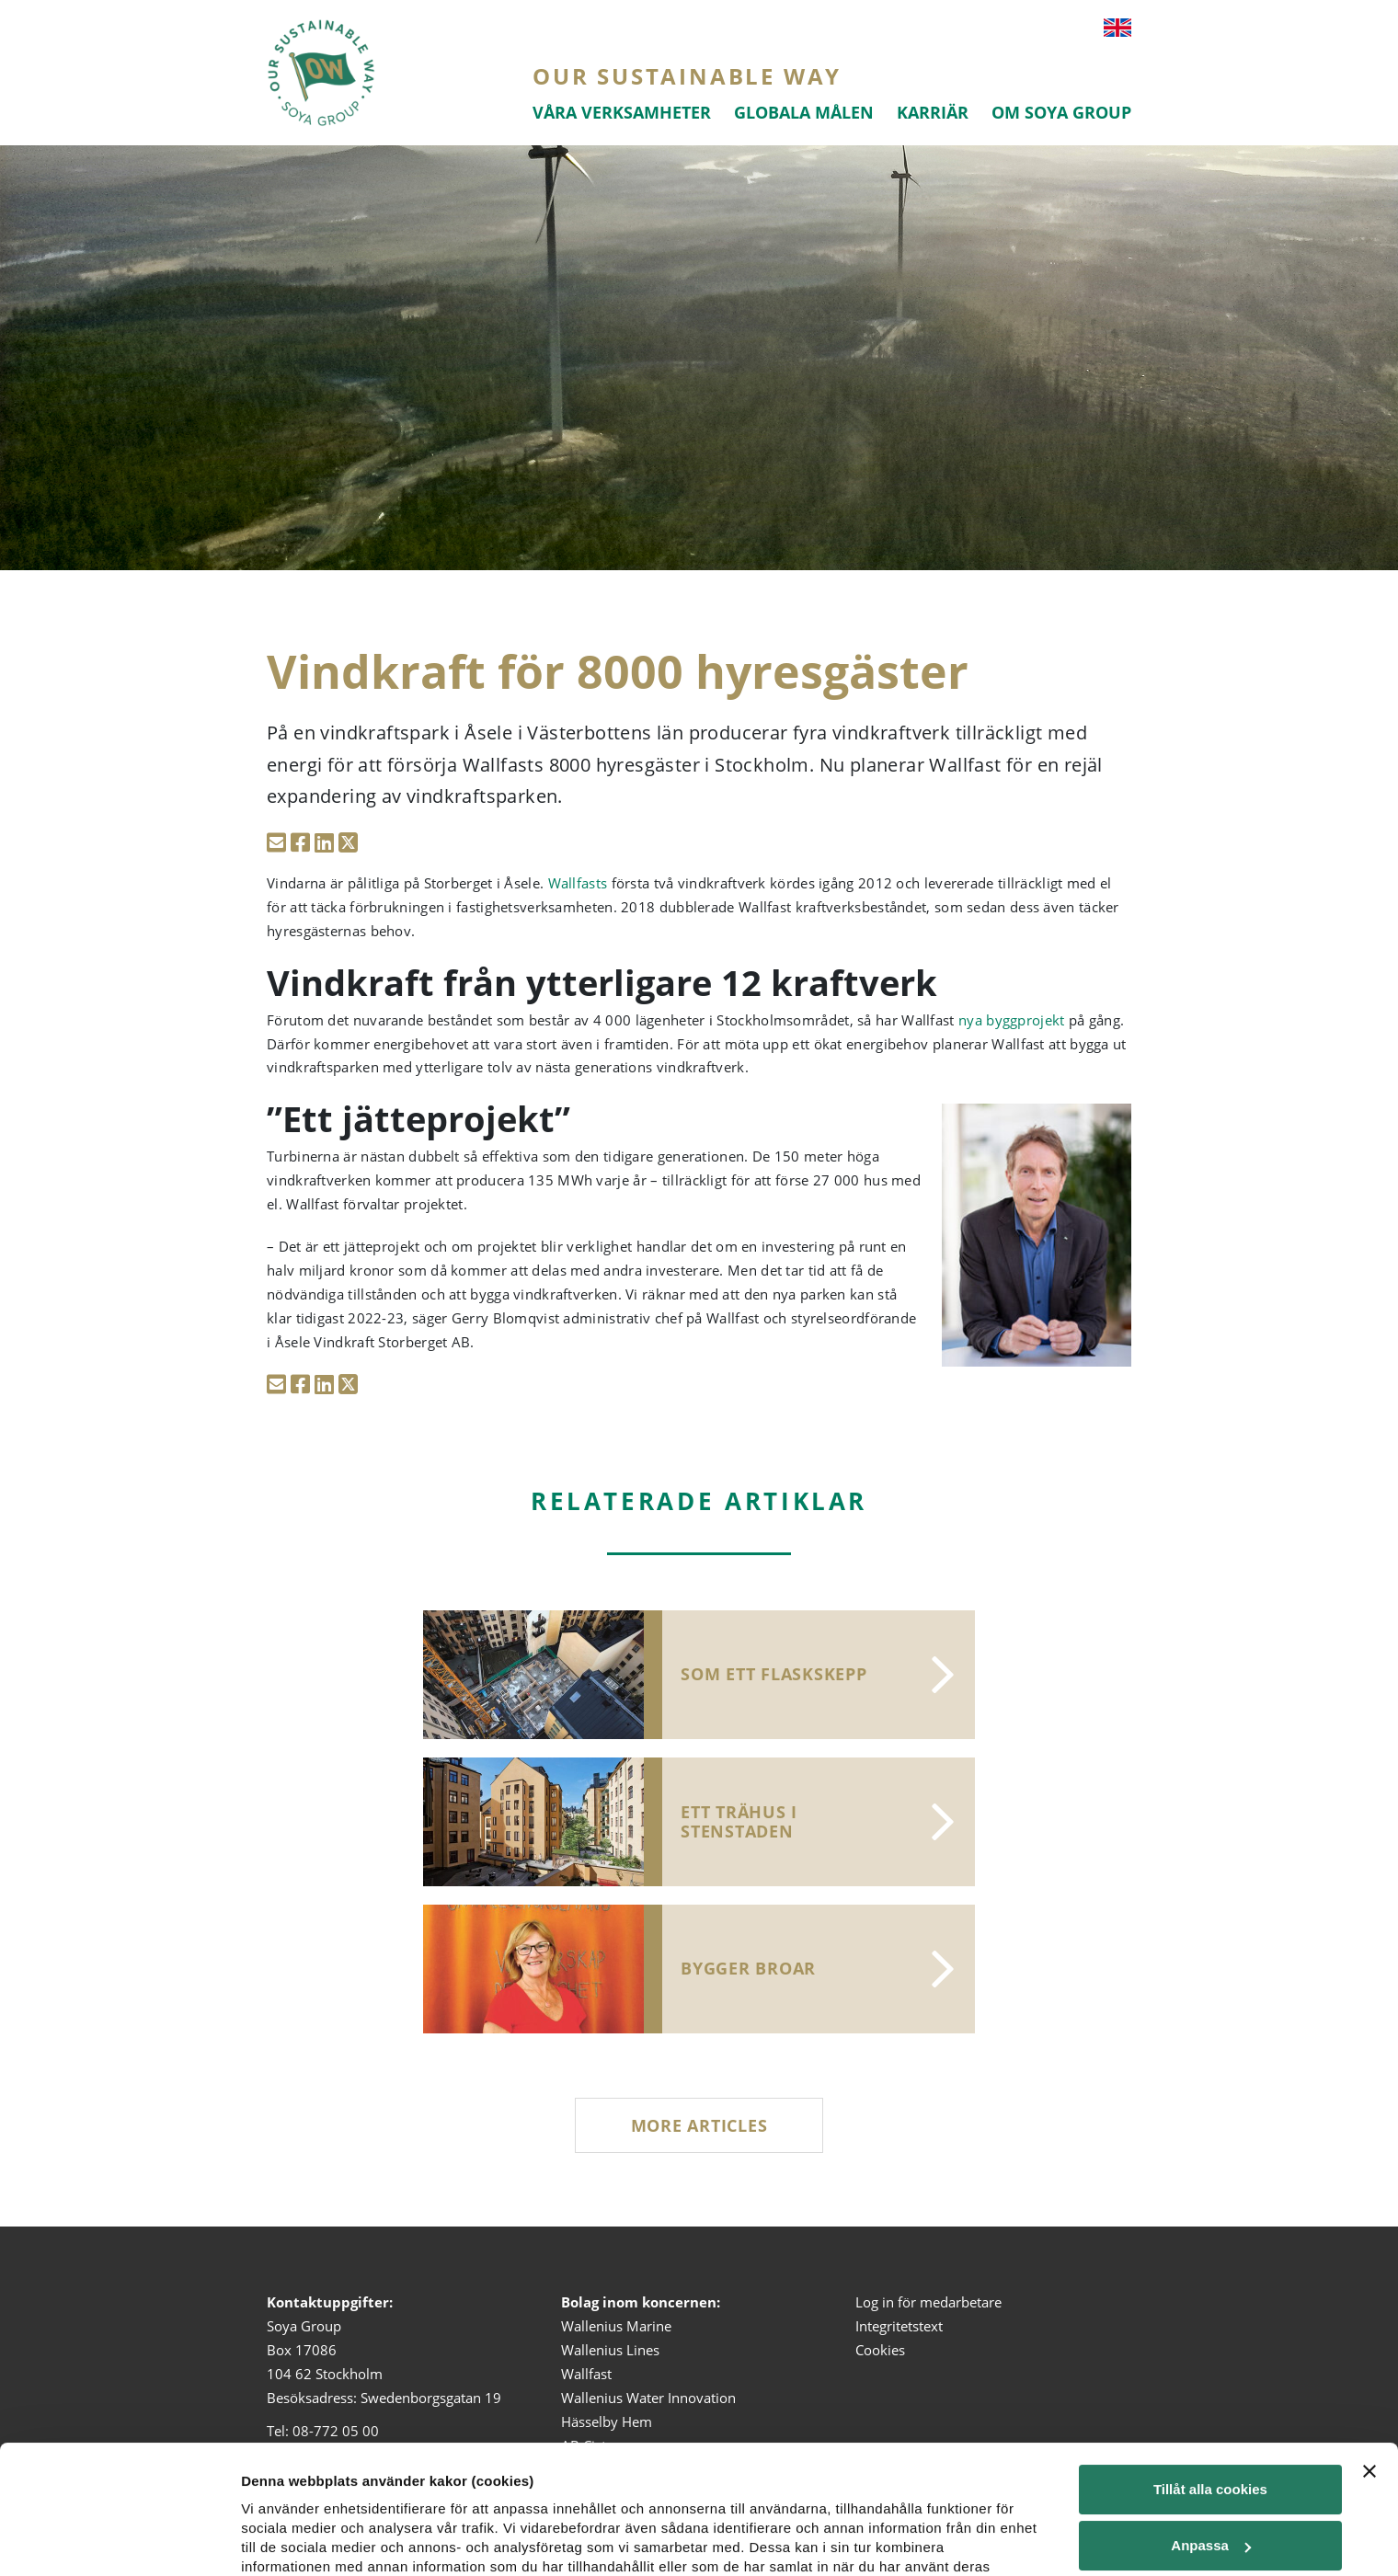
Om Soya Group (1061, 112)
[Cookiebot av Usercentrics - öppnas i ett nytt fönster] (119, 2540)
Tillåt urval (1209, 2473)
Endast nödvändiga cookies (1210, 2529)
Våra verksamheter (622, 112)
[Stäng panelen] (1369, 2343)
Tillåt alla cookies (1210, 2361)
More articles (699, 2125)
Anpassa (1211, 2417)
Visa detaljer (282, 2506)
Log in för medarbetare (928, 2302)
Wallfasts (578, 883)
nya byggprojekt (1011, 1020)
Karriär (932, 112)
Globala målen (804, 112)
